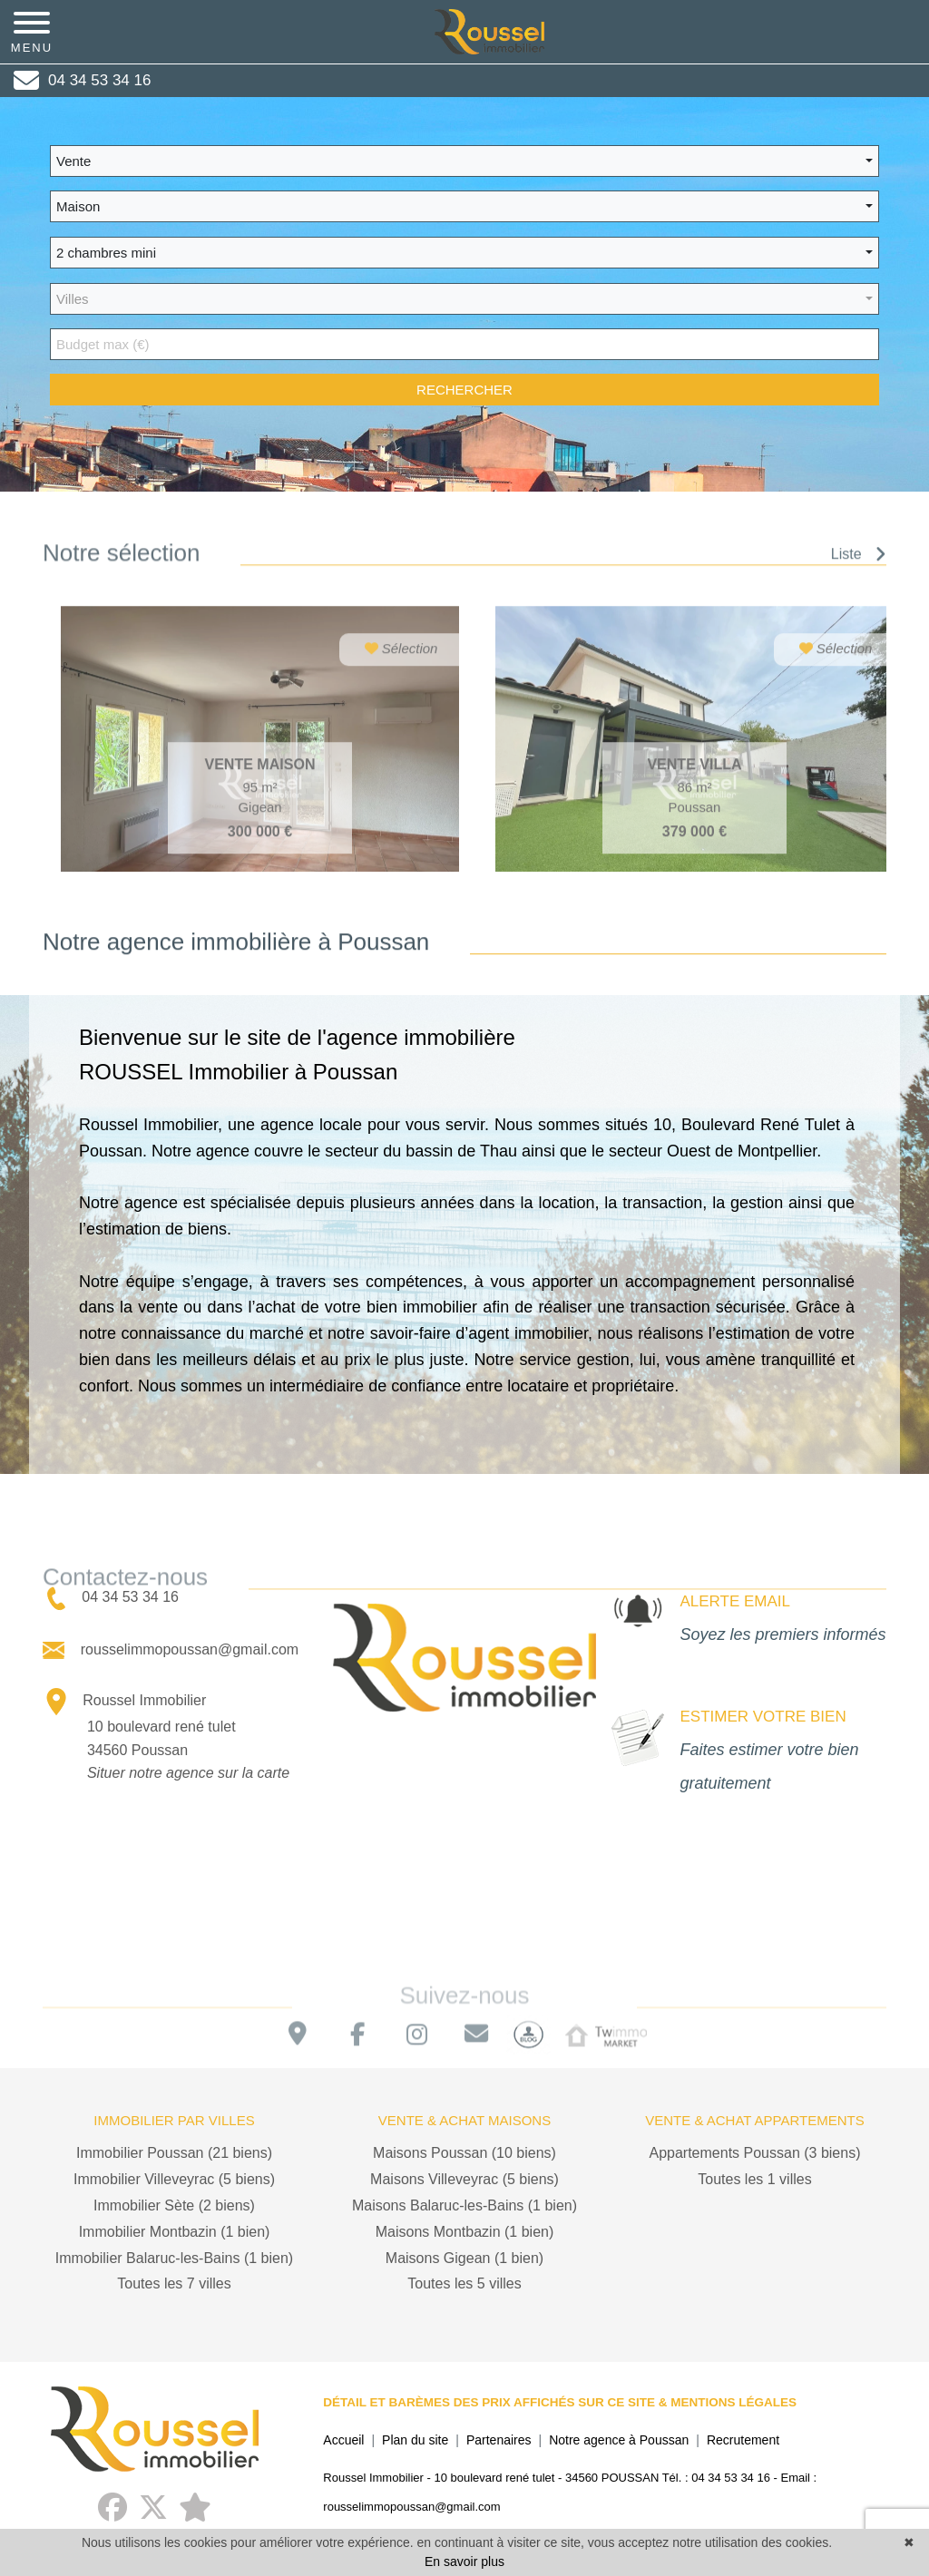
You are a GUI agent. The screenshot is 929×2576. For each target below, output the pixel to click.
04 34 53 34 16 (112, 1597)
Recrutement (743, 2440)
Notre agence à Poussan (619, 2440)
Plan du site (415, 2440)
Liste (858, 560)
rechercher (464, 389)
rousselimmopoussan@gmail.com (170, 1649)
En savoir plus (464, 2561)
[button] (464, 161)
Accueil (343, 2440)
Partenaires (499, 2440)
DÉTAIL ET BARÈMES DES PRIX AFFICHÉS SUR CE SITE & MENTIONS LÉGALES (560, 2402)
